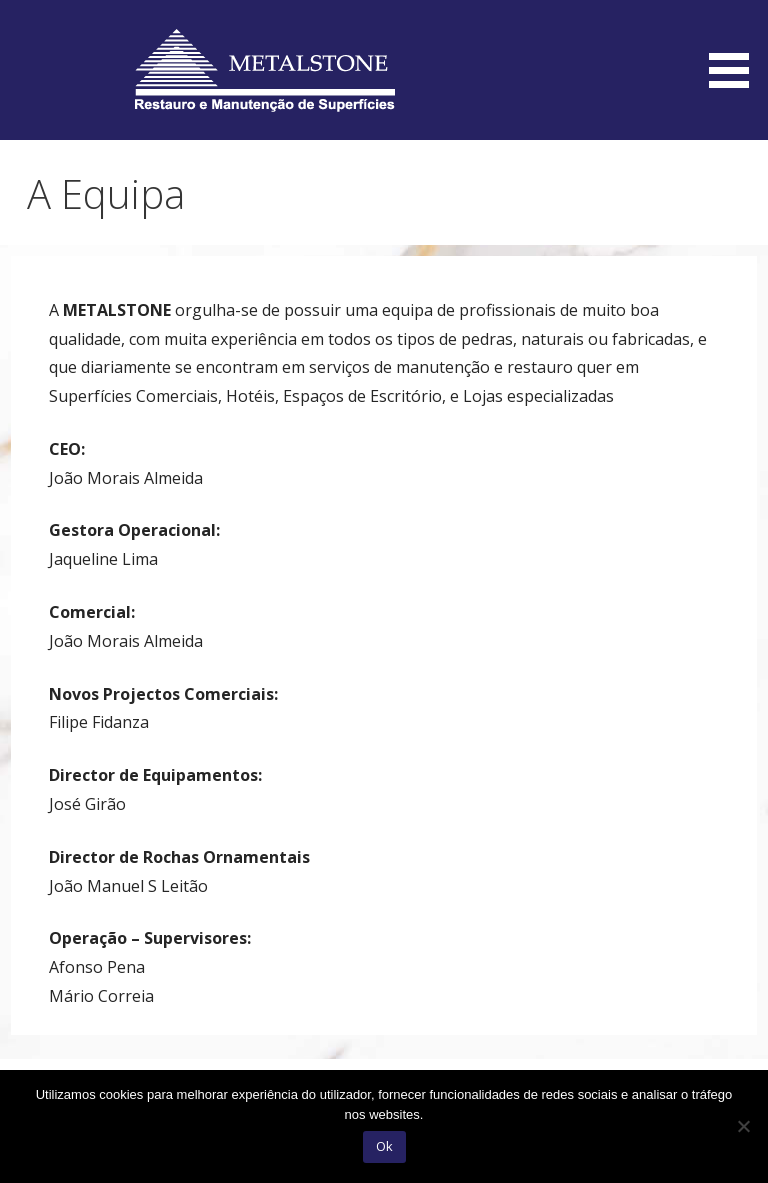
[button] (736, 47)
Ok (384, 1146)
